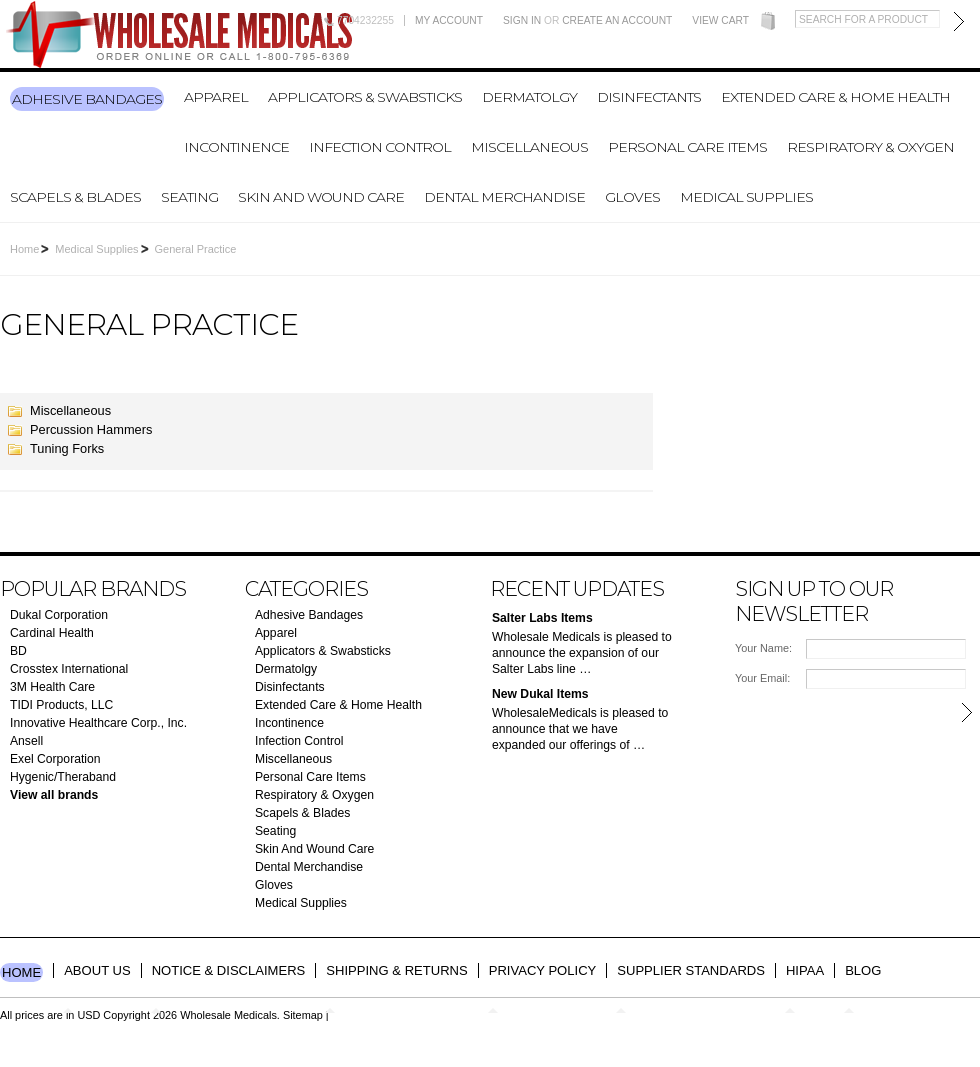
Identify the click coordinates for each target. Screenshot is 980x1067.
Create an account (617, 20)
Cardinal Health (52, 633)
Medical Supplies (746, 197)
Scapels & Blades (75, 197)
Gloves (632, 197)
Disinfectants (649, 97)
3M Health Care (52, 687)
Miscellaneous (529, 147)
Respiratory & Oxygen (870, 147)
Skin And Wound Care (321, 197)
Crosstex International (69, 669)
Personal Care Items (687, 147)
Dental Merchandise (504, 197)
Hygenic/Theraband (63, 777)
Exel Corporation (55, 759)
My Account (449, 20)
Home (24, 249)
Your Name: (763, 648)
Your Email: (762, 678)
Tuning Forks (67, 448)
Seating (189, 197)
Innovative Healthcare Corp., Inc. (98, 723)
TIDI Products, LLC (61, 705)
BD (18, 651)
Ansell (26, 741)
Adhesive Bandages (87, 99)
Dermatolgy (529, 97)
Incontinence (236, 147)
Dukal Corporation (59, 615)
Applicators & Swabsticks (365, 97)
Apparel (216, 97)
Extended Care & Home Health (835, 97)
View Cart (720, 20)
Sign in (522, 20)
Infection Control (380, 147)
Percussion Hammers (91, 429)
